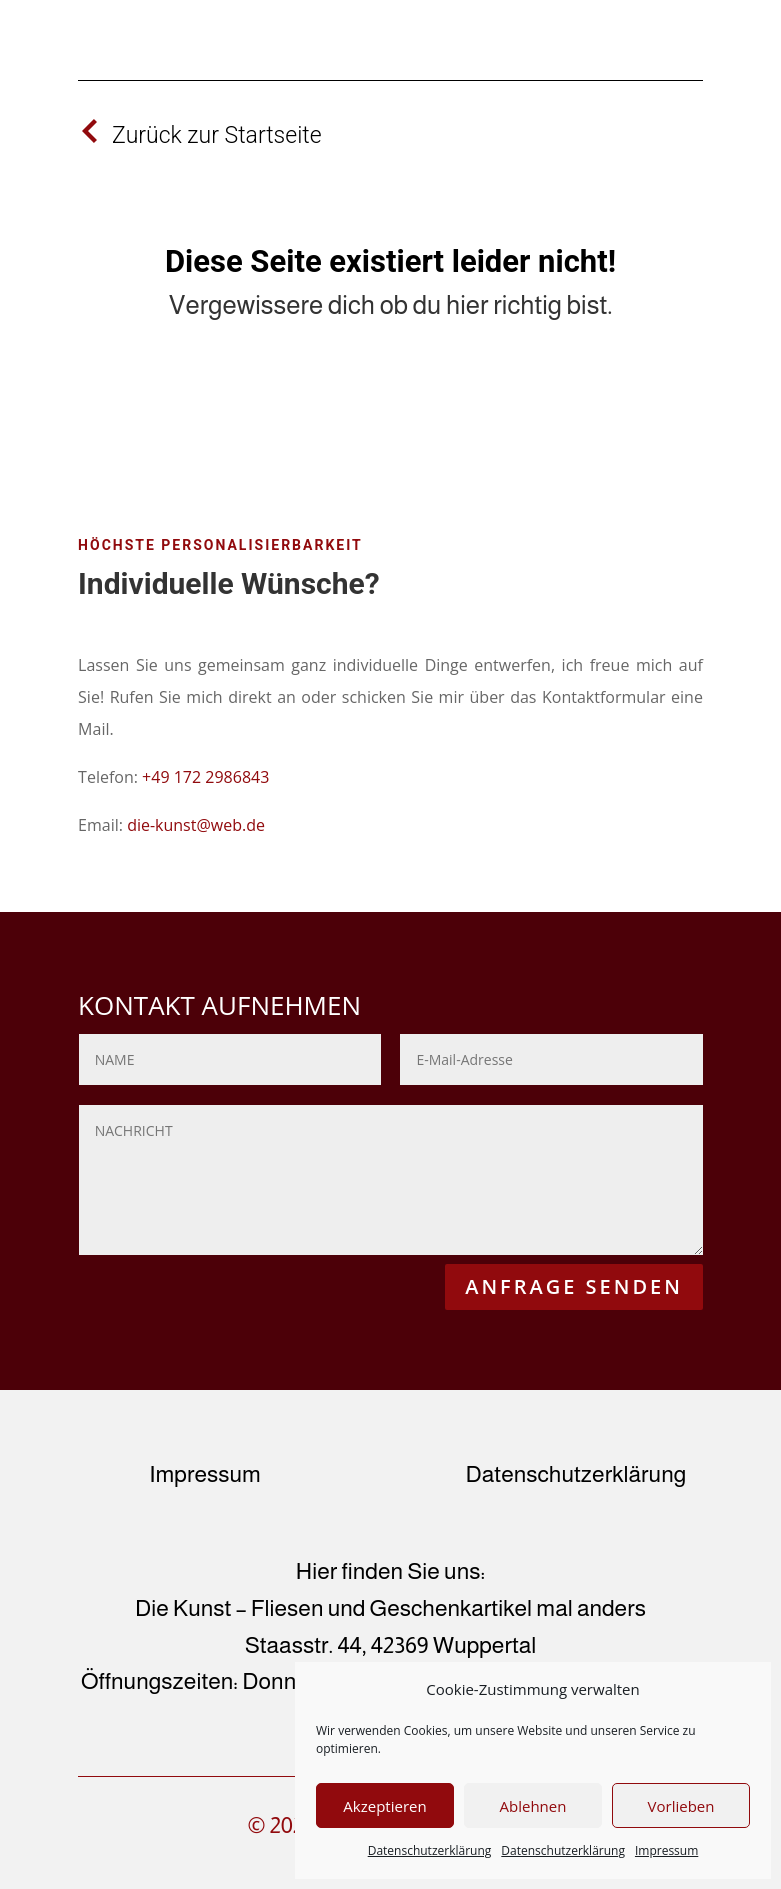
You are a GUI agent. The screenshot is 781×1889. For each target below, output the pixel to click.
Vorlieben (681, 1806)
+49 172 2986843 (205, 777)
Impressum (666, 1850)
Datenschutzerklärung (430, 1850)
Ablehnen (533, 1806)
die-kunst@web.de (196, 825)
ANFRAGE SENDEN (574, 1286)
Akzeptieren (384, 1806)
